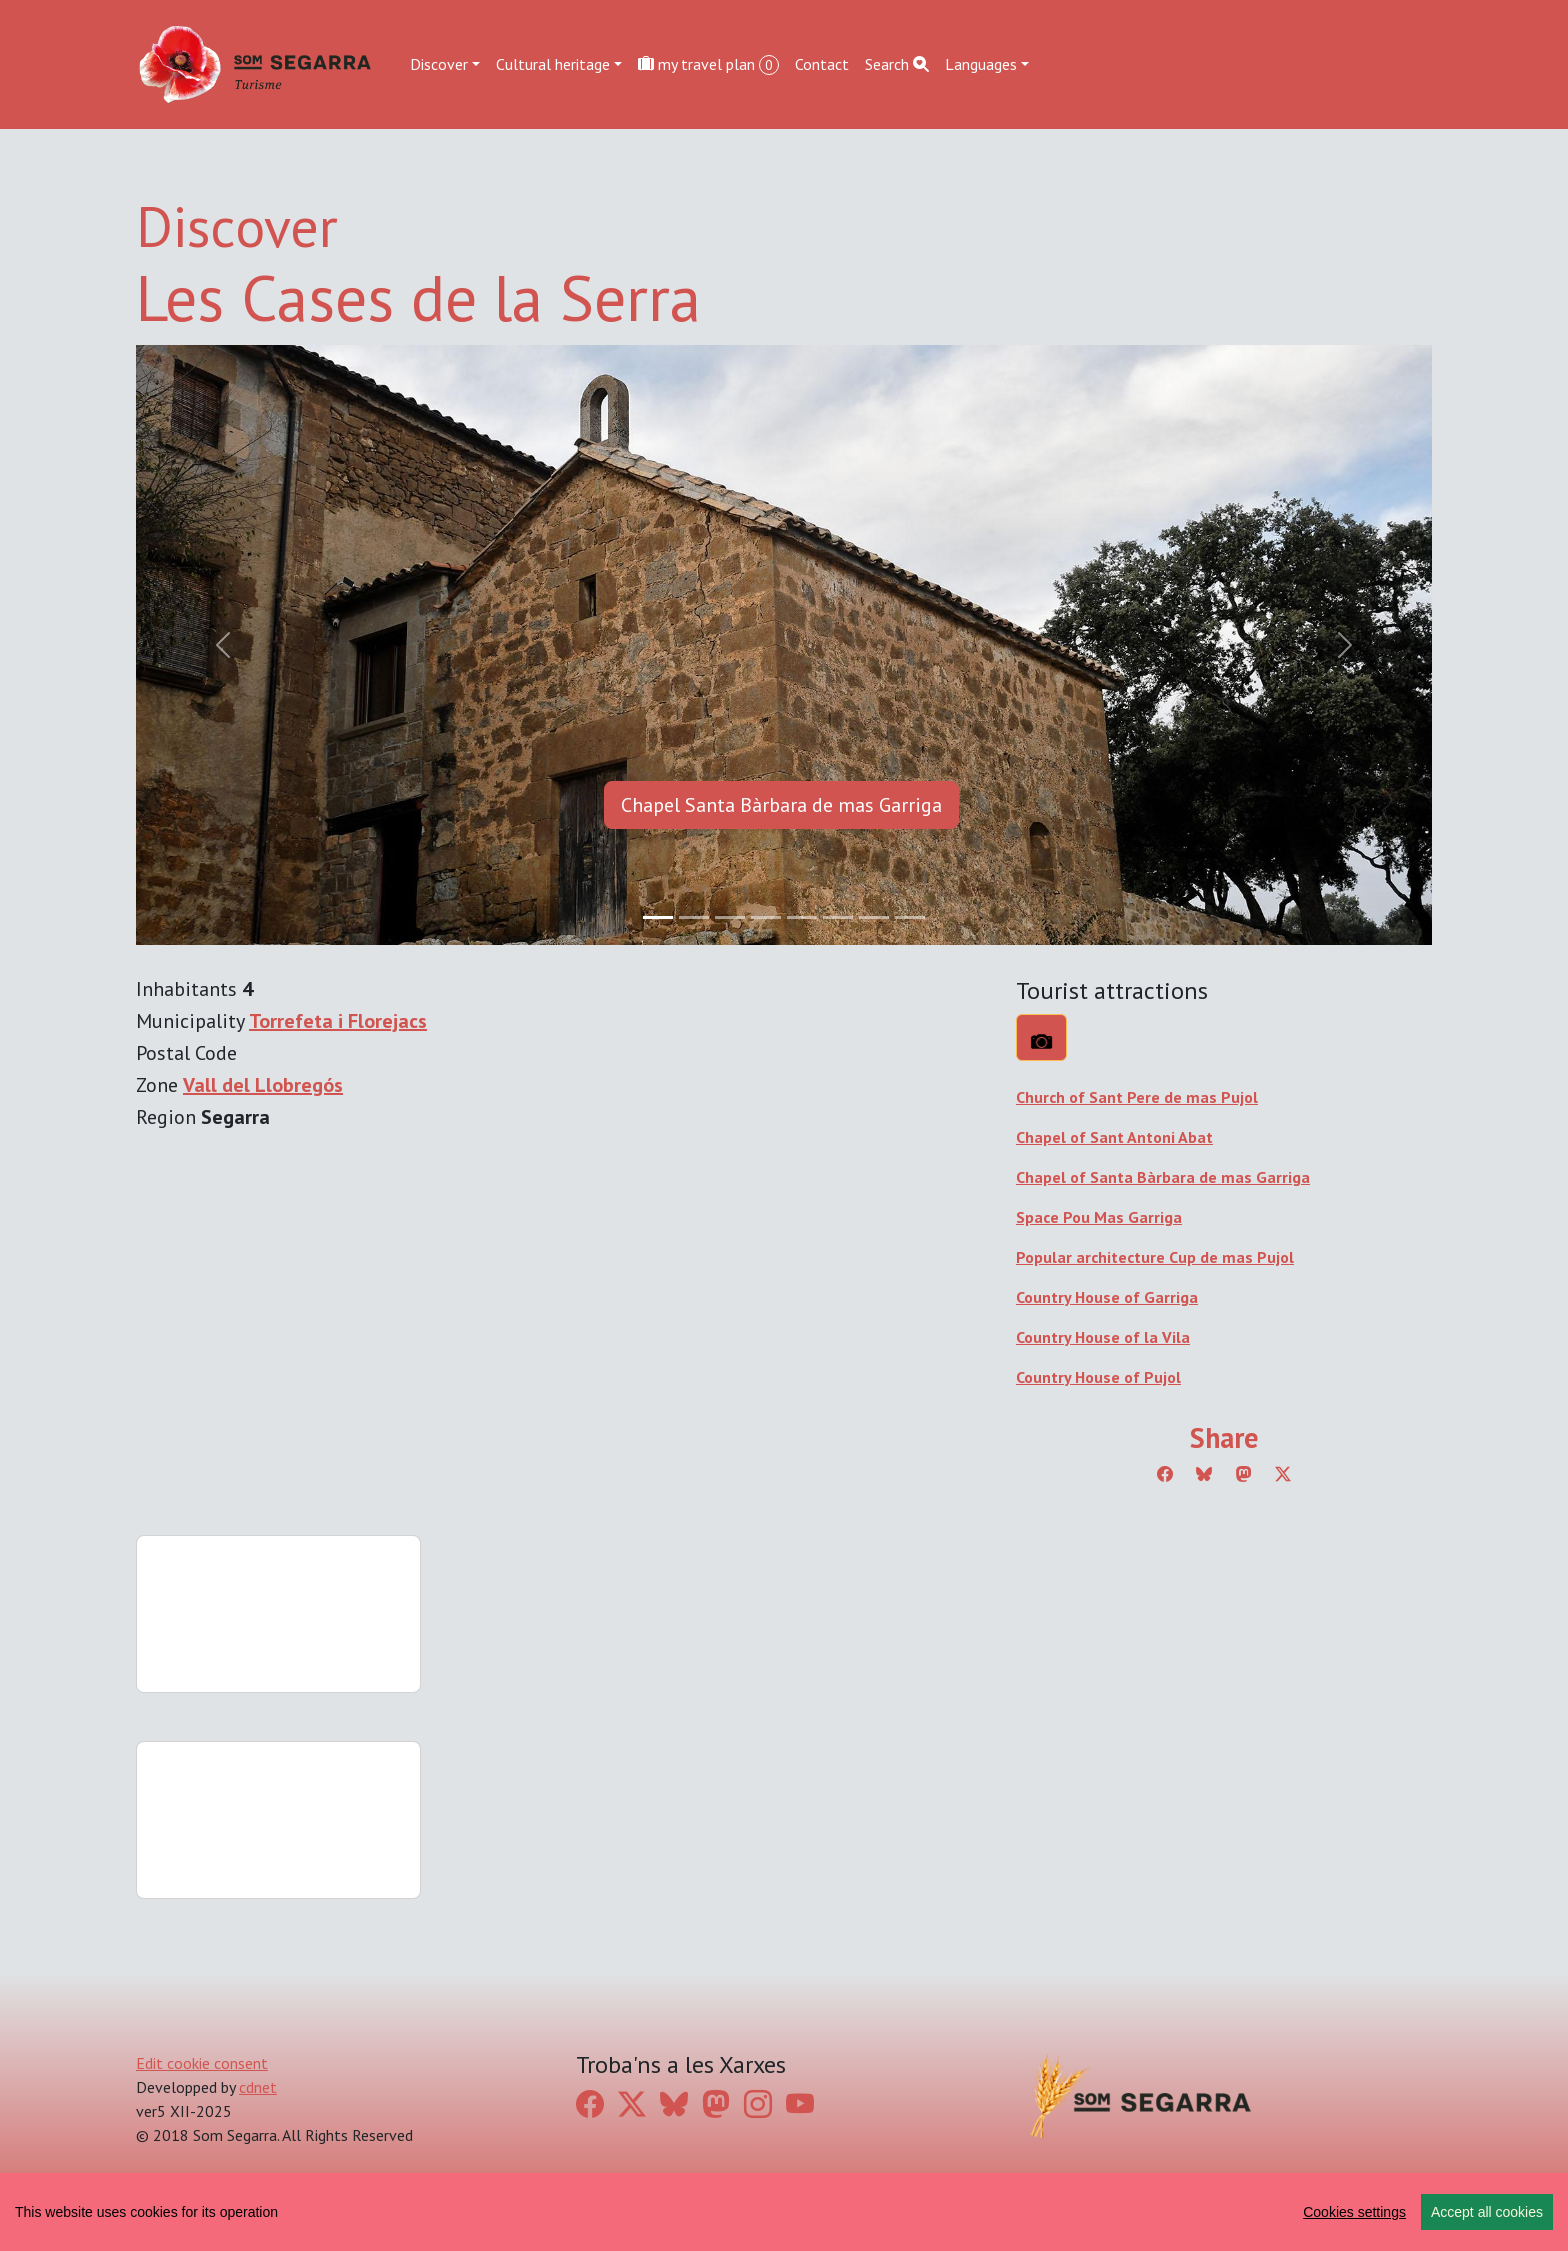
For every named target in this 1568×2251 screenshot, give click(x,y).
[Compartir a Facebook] (1165, 1474)
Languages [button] (981, 64)
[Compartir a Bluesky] (1204, 1474)
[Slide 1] (694, 917)
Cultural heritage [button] (553, 64)
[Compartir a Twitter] (1283, 1474)
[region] (784, 2212)
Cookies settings (1354, 2212)
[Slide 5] (838, 917)
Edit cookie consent (202, 2063)
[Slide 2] (730, 917)
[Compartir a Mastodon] (1244, 1474)
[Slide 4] (802, 917)
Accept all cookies (1487, 2212)
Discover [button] (439, 64)
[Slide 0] (658, 917)
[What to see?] (1041, 1037)
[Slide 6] (874, 917)
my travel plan (708, 64)
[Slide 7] (910, 917)
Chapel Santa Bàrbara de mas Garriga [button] (781, 805)
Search (897, 64)
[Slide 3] (766, 917)
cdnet (258, 2087)
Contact (822, 64)
